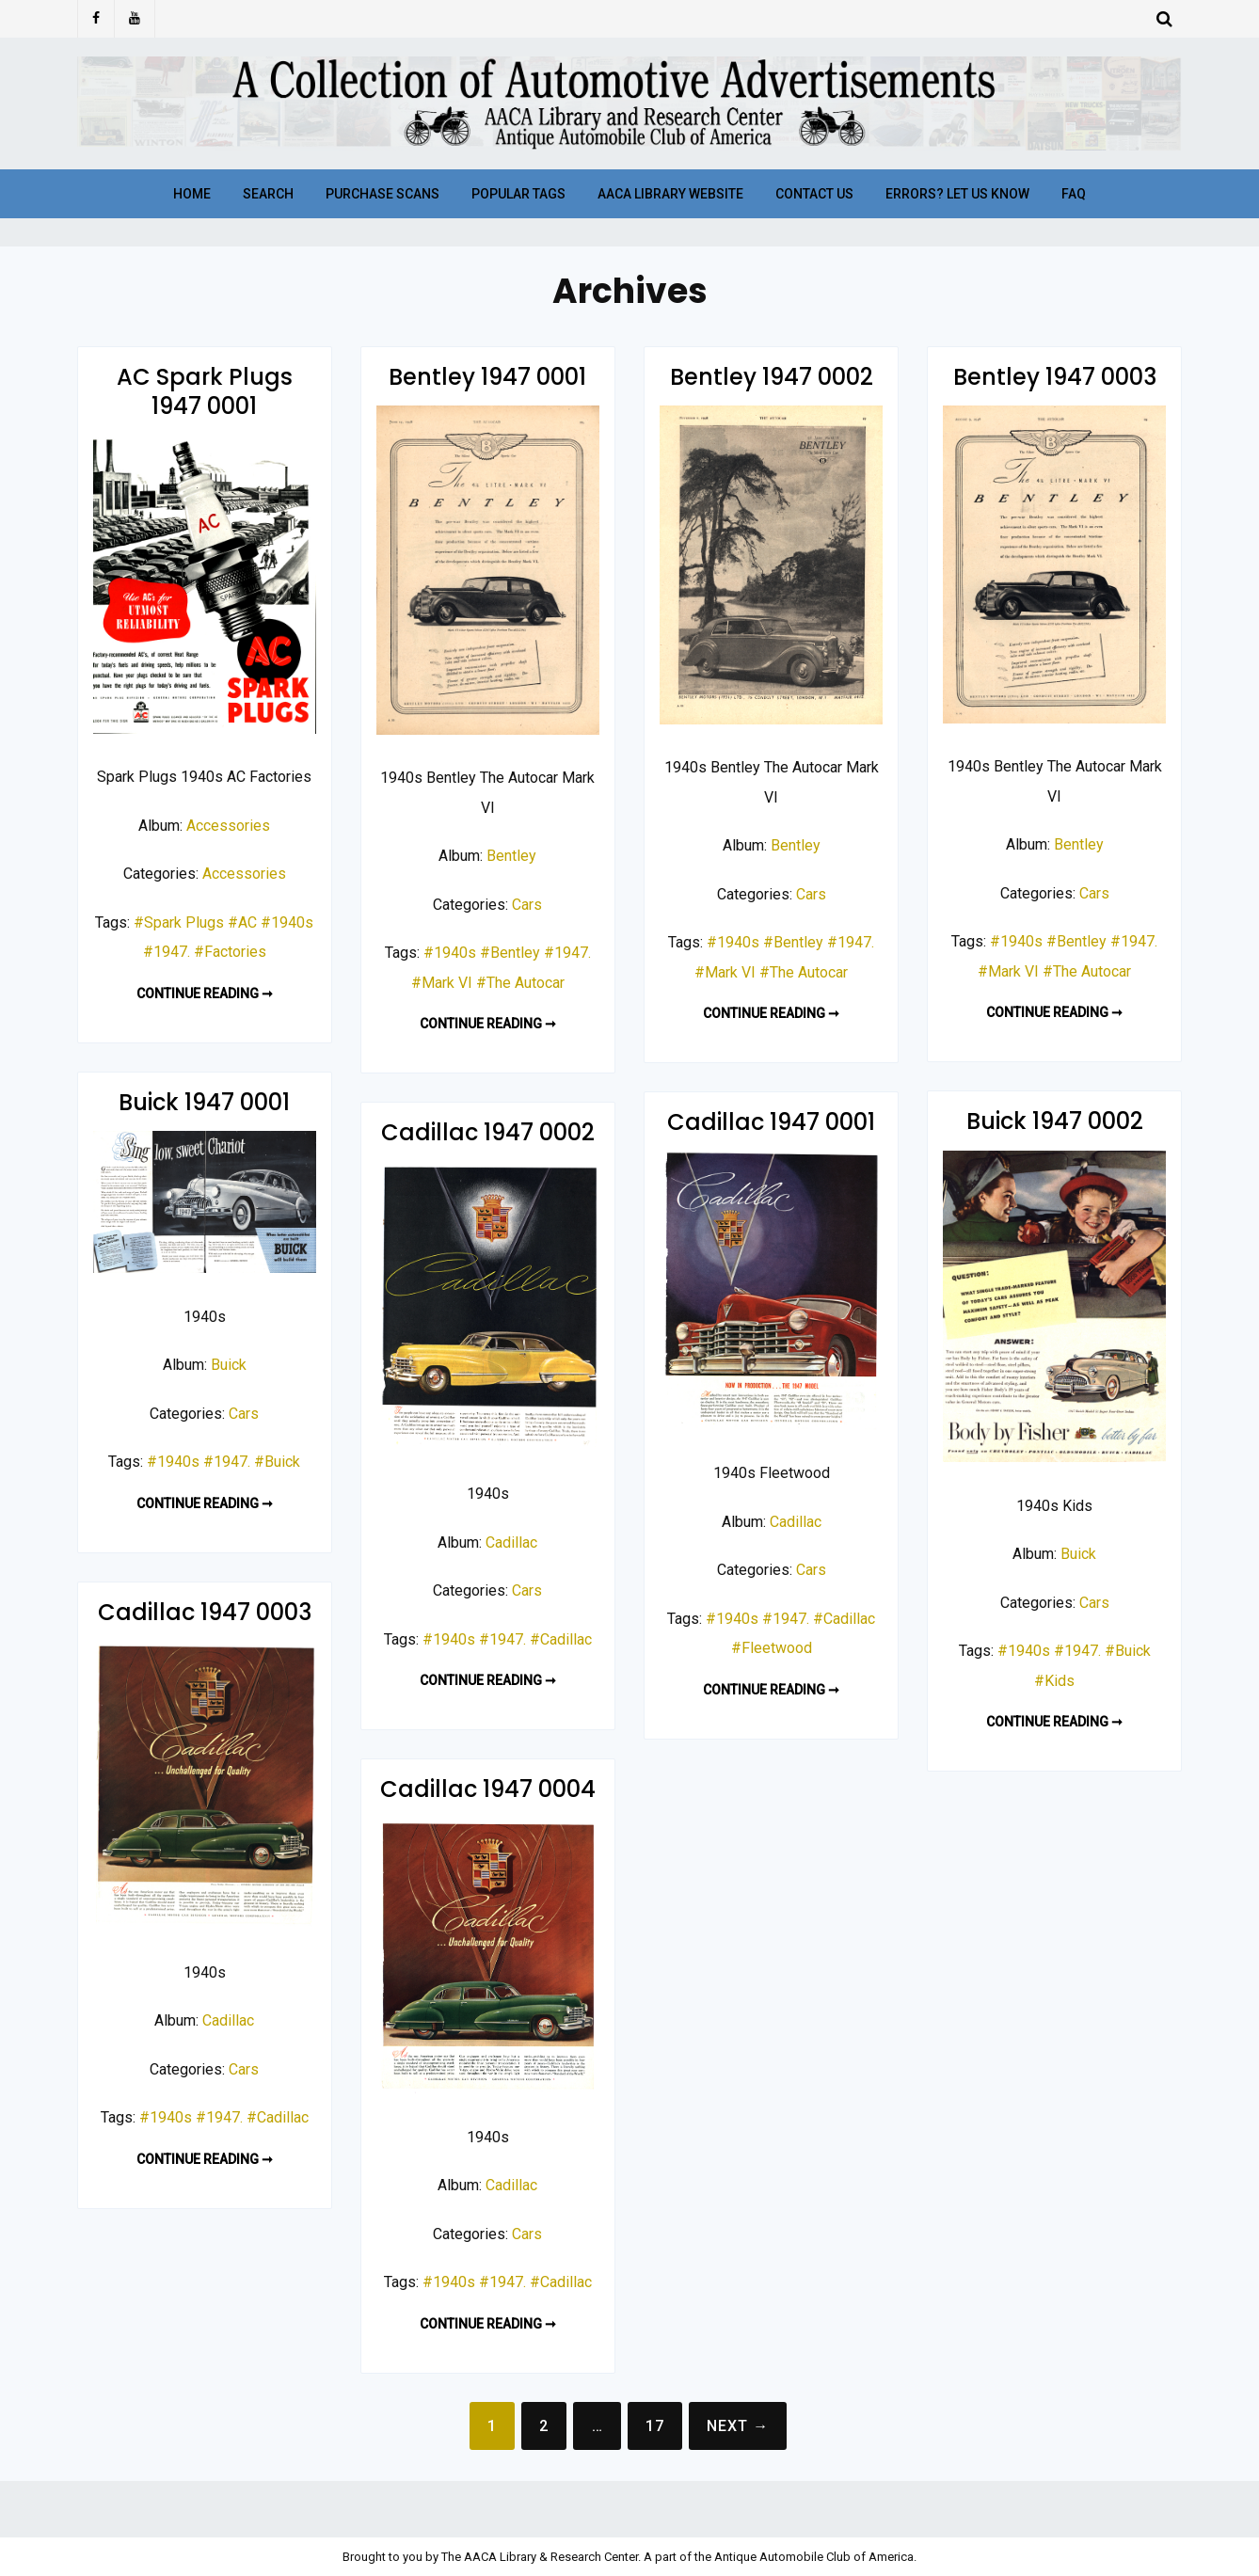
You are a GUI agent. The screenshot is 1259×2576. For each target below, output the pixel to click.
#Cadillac (844, 1619)
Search (268, 193)
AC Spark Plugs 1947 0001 (205, 391)
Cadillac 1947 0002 (488, 1132)
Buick (229, 1365)
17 (654, 2426)
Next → (738, 2426)
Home (192, 193)
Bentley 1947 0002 (771, 376)
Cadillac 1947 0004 (488, 1789)
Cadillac (795, 1522)
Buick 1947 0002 (1054, 1121)
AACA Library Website (670, 193)
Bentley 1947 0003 (1054, 376)
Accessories (228, 826)
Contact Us (814, 193)
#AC (242, 922)
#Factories (230, 952)
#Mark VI (441, 983)
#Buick (277, 1462)
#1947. (166, 952)
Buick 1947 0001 (204, 1102)
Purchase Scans (382, 193)
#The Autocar (520, 983)
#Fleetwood (771, 1648)
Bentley (511, 856)
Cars (527, 905)
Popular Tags (518, 193)
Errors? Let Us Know (957, 193)
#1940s (287, 922)
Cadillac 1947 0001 (771, 1121)
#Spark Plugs (179, 922)
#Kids (1054, 1681)
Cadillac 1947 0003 (204, 1612)
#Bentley (510, 953)
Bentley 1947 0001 (487, 376)
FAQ (1073, 193)
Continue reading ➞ (204, 993)
